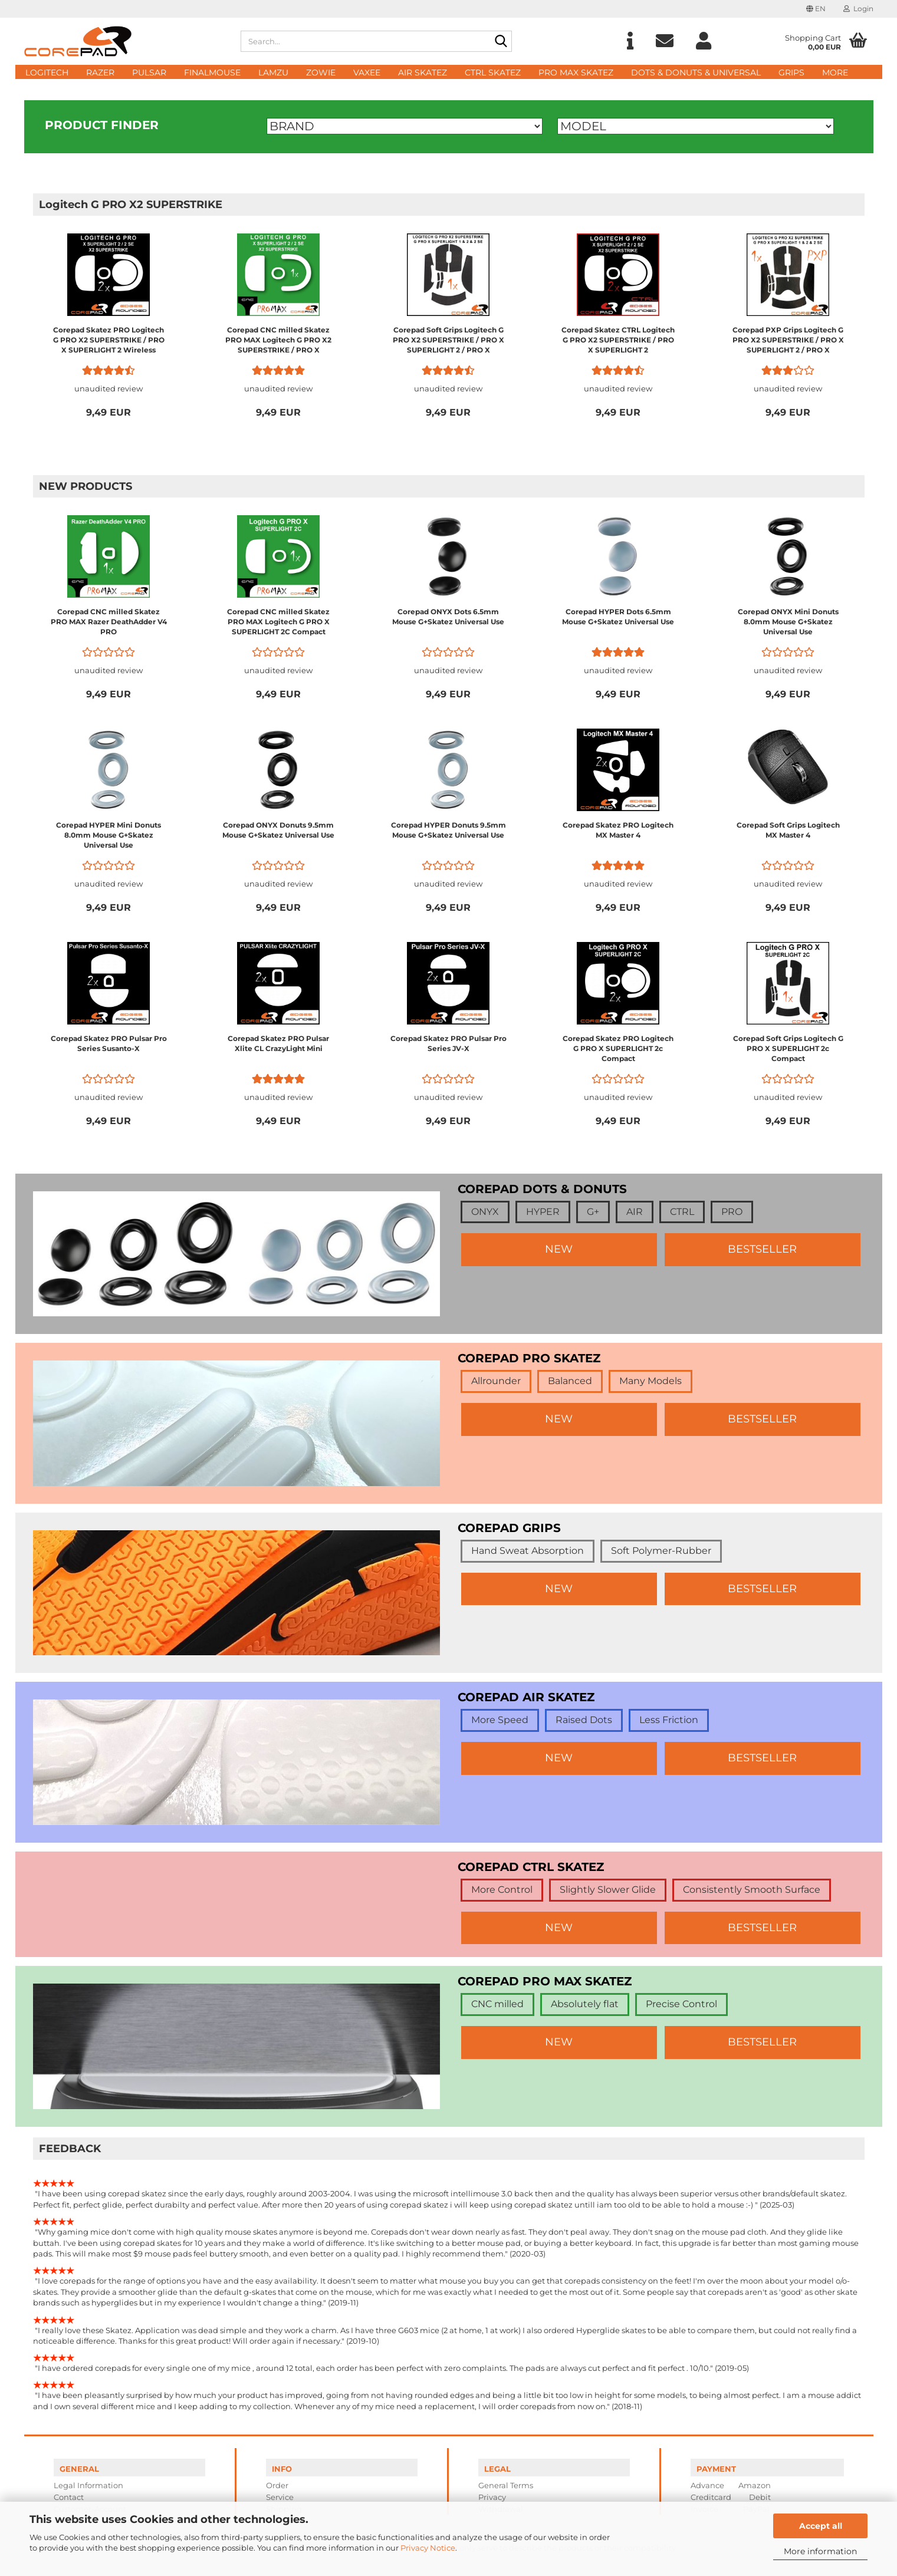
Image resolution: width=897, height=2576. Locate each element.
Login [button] (858, 8)
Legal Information (88, 2485)
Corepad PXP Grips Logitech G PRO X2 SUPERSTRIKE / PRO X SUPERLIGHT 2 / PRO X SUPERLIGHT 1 (788, 340)
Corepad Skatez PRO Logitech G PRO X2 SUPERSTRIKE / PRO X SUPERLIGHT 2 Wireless (109, 339)
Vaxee (366, 72)
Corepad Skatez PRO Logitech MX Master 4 (618, 830)
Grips (791, 72)
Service (280, 2497)
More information (820, 2551)
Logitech (46, 72)
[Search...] (500, 41)
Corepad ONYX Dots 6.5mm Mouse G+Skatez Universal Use (448, 616)
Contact (69, 2497)
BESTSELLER (762, 1249)
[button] (815, 9)
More (835, 72)
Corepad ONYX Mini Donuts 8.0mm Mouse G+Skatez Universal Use (788, 621)
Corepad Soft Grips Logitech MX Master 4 (788, 830)
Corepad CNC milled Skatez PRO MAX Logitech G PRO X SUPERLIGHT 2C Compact (278, 621)
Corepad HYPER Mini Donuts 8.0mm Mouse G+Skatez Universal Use (108, 835)
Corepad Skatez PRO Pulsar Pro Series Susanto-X (109, 1043)
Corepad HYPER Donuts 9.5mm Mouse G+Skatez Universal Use (448, 830)
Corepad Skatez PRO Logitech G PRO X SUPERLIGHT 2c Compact (618, 1048)
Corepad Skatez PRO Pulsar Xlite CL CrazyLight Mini (278, 1043)
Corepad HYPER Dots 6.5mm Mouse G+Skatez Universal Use (618, 616)
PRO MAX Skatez (575, 72)
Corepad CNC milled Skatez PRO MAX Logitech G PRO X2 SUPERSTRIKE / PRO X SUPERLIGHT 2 (278, 340)
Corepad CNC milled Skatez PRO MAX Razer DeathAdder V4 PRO (109, 621)
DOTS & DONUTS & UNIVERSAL (696, 72)
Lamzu (273, 72)
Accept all (820, 2526)
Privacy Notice (427, 2547)
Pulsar (149, 72)
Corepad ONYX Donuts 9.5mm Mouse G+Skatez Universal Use (278, 830)
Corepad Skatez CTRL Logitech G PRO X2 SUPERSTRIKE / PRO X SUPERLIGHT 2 (618, 339)
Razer (100, 72)
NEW (559, 1249)
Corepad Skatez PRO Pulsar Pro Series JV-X (448, 1043)
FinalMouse (212, 72)
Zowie (321, 72)
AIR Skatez (422, 72)
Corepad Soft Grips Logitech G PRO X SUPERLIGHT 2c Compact (788, 1048)
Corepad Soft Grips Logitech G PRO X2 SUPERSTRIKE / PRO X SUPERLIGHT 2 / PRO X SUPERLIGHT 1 (448, 340)
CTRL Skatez (493, 72)
